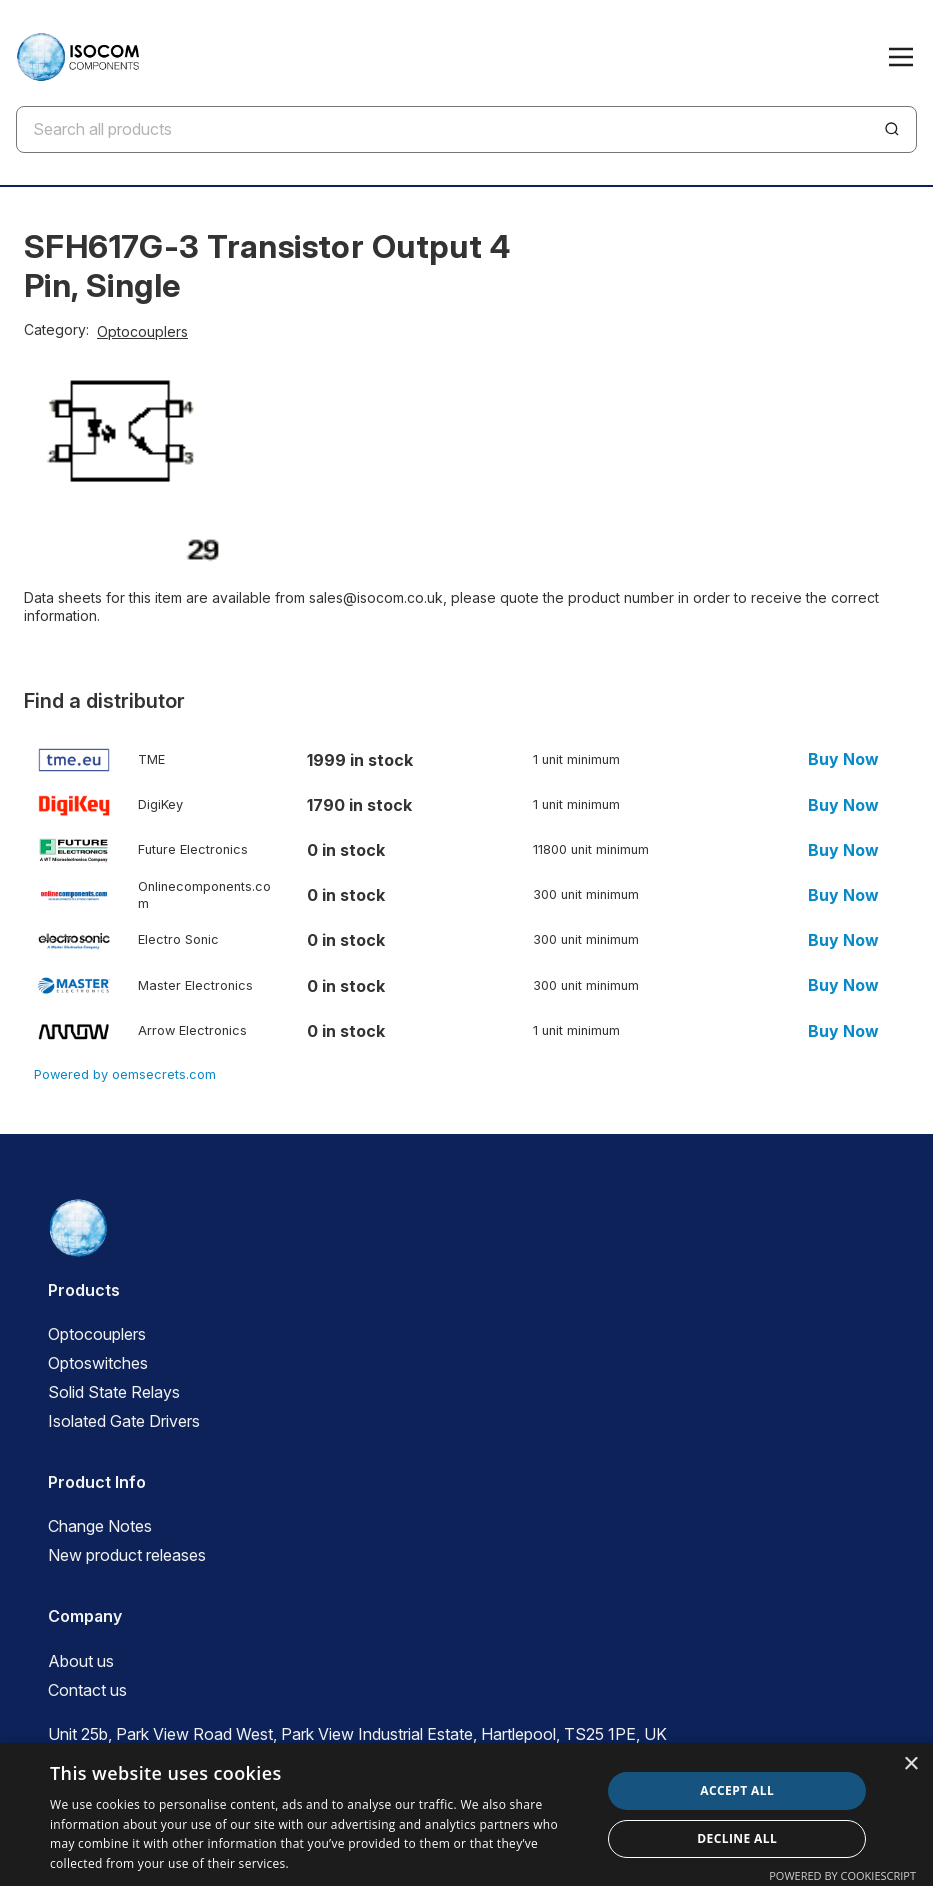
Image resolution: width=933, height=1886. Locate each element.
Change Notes (100, 1526)
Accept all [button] (737, 1790)
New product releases (127, 1555)
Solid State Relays (114, 1392)
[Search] (892, 129)
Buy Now (843, 760)
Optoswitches (98, 1363)
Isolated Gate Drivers (124, 1421)
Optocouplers (142, 331)
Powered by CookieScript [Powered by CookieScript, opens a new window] (842, 1875)
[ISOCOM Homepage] (77, 57)
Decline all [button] (737, 1838)
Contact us (87, 1690)
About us (81, 1661)
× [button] (910, 1764)
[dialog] (466, 1814)
